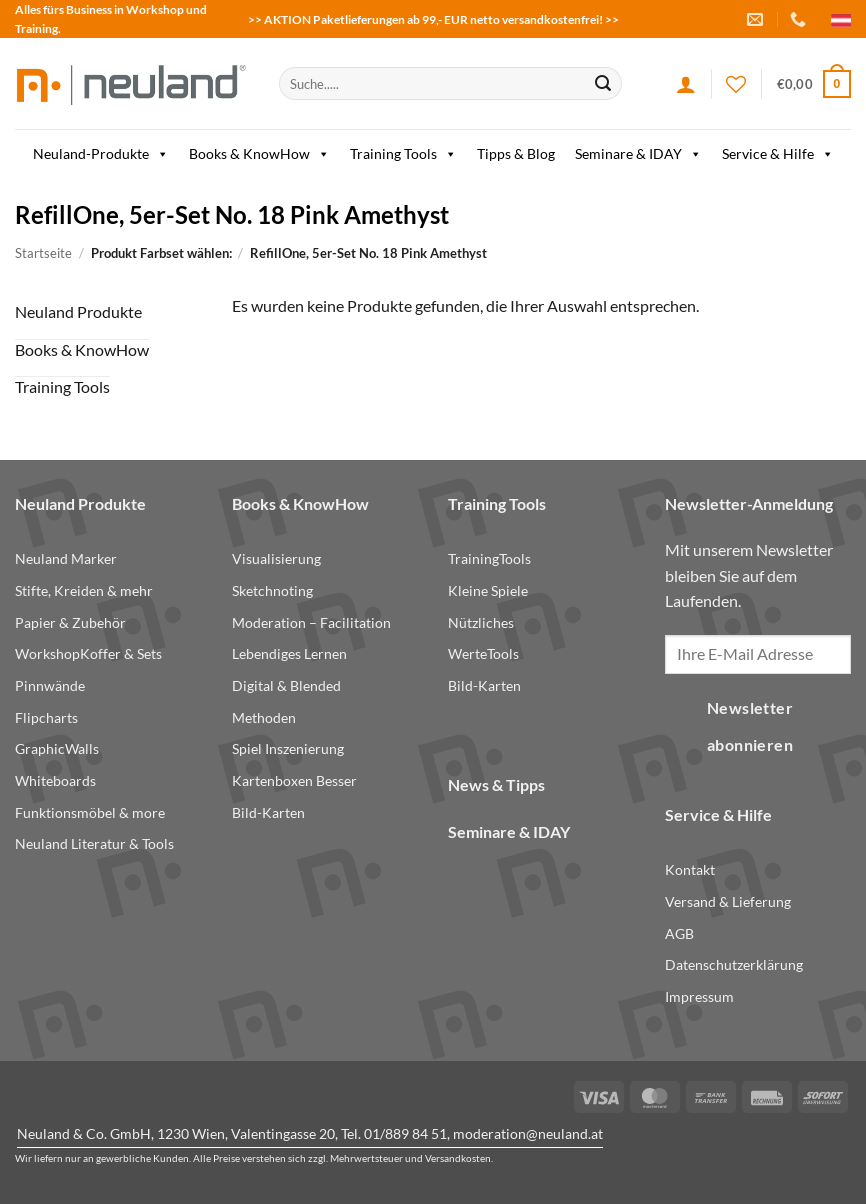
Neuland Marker (66, 558)
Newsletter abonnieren (750, 726)
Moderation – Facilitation (311, 622)
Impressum (699, 996)
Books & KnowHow (259, 154)
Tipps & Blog (516, 153)
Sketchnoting (272, 590)
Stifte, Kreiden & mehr (84, 590)
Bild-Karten (268, 812)
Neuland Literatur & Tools (94, 843)
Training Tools (403, 154)
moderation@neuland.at (528, 1133)
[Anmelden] (686, 84)
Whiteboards (55, 780)
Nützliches (481, 622)
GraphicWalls (57, 748)
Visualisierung (276, 558)
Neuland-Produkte (101, 154)
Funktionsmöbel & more (90, 812)
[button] (814, 84)
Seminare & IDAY (638, 154)
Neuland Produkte (78, 311)
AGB (679, 933)
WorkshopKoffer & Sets (88, 653)
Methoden (264, 717)
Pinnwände (50, 685)
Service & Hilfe (778, 154)
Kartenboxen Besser (294, 780)
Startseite (43, 253)
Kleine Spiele (488, 590)
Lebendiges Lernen (289, 653)
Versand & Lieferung (728, 901)
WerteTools (483, 653)
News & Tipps (496, 784)
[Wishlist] (736, 84)
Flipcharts (46, 717)
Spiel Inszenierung (288, 748)
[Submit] (603, 84)
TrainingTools (489, 558)
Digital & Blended (286, 685)
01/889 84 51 (405, 1133)
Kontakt (690, 869)
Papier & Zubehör (70, 622)
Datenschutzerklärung (734, 964)
